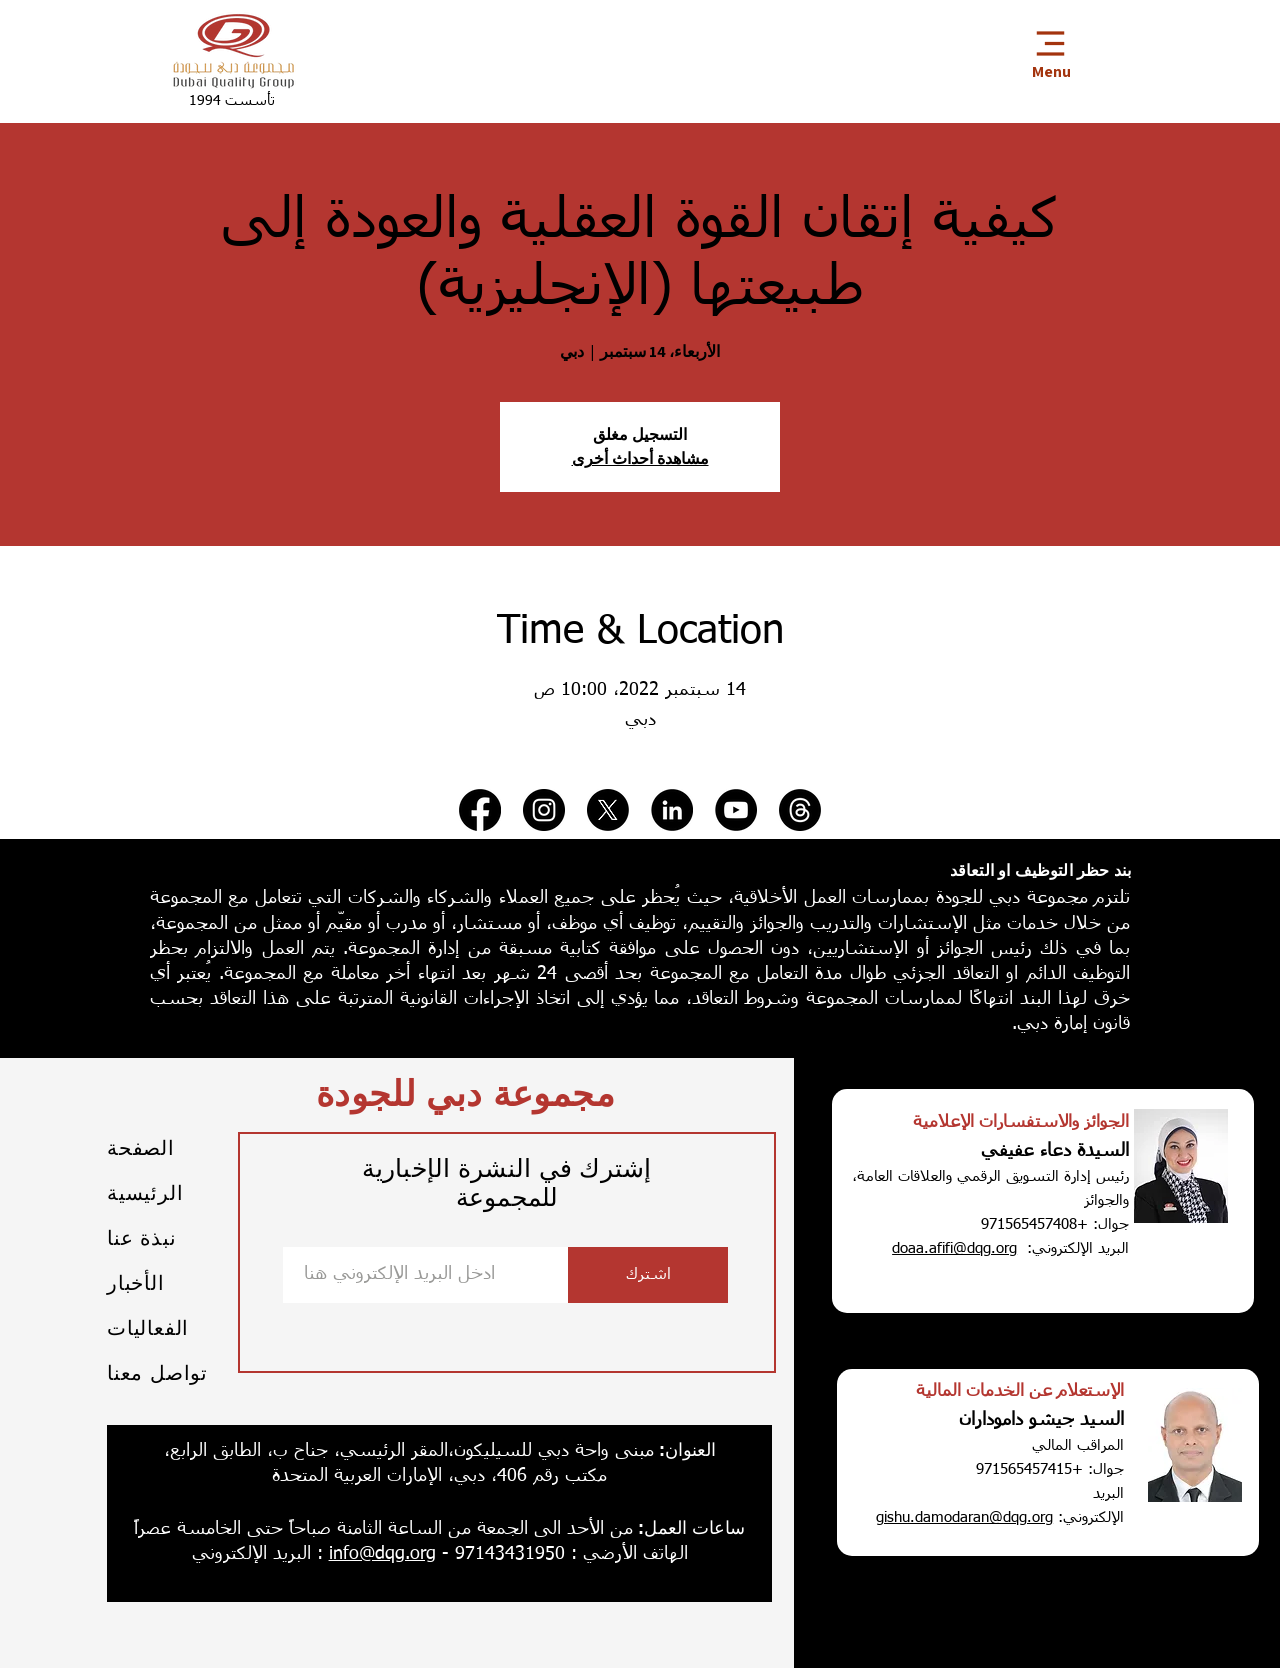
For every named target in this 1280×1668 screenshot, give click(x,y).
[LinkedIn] (672, 810)
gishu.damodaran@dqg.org (964, 1517)
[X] (608, 810)
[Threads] (800, 810)
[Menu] (1050, 51)
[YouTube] (736, 810)
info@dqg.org (382, 1554)
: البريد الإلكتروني (257, 1554)
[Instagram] (544, 810)
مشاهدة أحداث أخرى (640, 458)
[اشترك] (648, 1275)
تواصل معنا (157, 1373)
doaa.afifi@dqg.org (954, 1248)
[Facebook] (480, 810)
